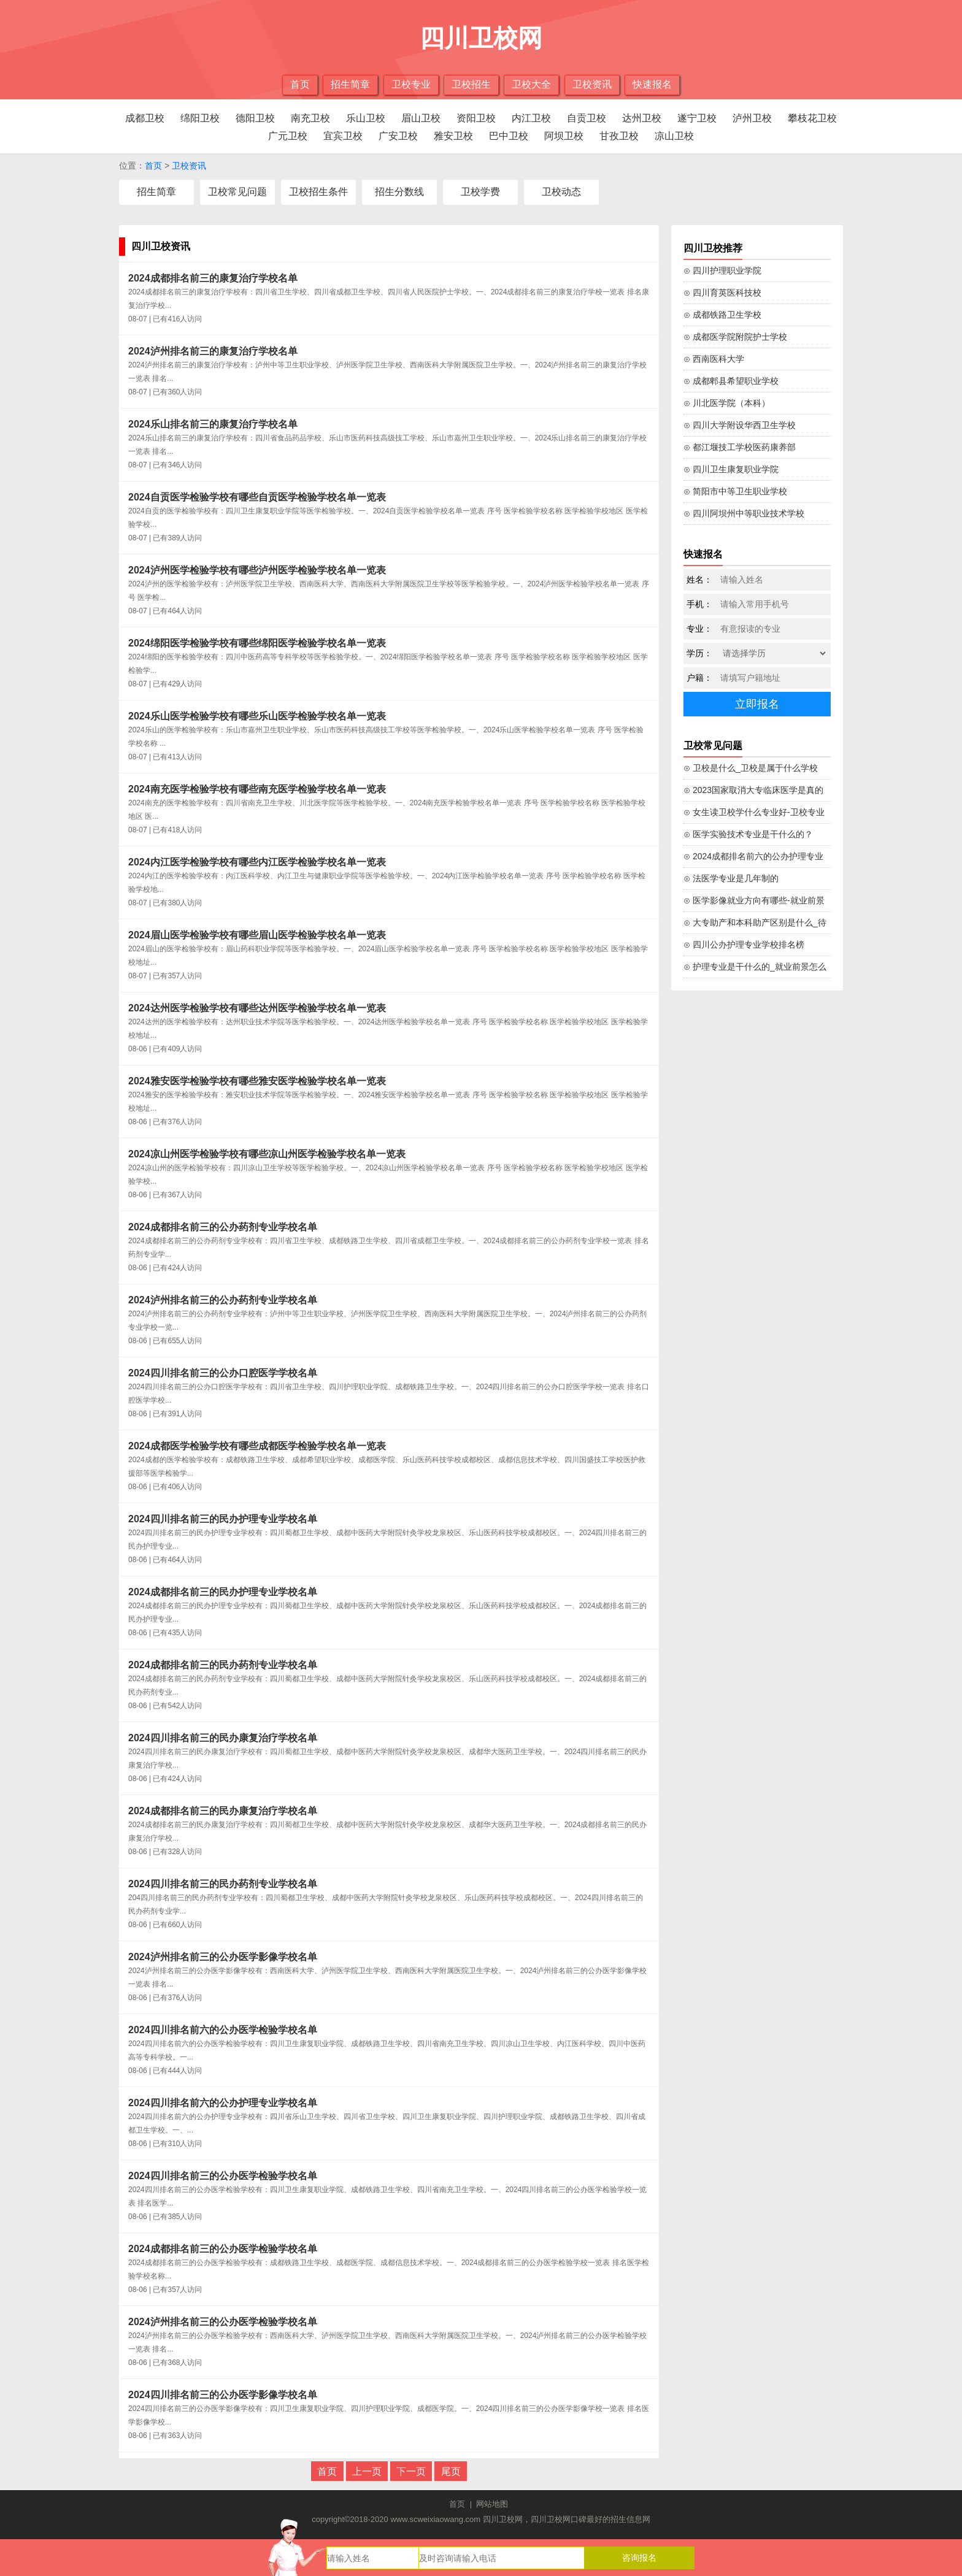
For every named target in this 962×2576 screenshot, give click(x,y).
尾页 (451, 2471)
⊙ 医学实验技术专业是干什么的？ (748, 834)
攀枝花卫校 (812, 118)
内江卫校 (531, 118)
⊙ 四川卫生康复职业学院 (731, 469)
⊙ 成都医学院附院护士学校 (735, 337)
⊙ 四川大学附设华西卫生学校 (739, 425)
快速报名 (652, 84)
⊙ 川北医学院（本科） (726, 403)
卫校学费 (480, 191)
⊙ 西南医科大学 (713, 359)
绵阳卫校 (200, 118)
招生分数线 (399, 191)
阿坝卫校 (563, 136)
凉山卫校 (674, 136)
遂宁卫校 (697, 118)
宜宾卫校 (343, 136)
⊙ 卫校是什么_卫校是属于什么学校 (750, 768)
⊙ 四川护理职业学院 (722, 270)
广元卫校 (287, 136)
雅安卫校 (453, 136)
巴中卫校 (508, 136)
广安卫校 (398, 136)
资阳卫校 (476, 118)
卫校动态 (561, 191)
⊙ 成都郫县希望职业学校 (731, 381)
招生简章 (350, 84)
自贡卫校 (586, 118)
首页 (300, 84)
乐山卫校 (365, 118)
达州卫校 (641, 118)
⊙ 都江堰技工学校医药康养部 (739, 447)
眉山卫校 (421, 118)
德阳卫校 (255, 118)
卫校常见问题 (237, 191)
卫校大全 (531, 84)
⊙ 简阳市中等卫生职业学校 (735, 491)
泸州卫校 (752, 118)
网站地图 (492, 2504)
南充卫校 (310, 118)
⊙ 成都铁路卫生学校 (722, 315)
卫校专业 (411, 84)
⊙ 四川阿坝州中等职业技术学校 (743, 513)
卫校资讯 (592, 84)
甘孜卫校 (619, 136)
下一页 (411, 2471)
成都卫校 (144, 118)
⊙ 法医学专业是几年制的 (731, 878)
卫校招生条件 (318, 191)
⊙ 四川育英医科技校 (722, 292)
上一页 (367, 2471)
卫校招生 (471, 84)
